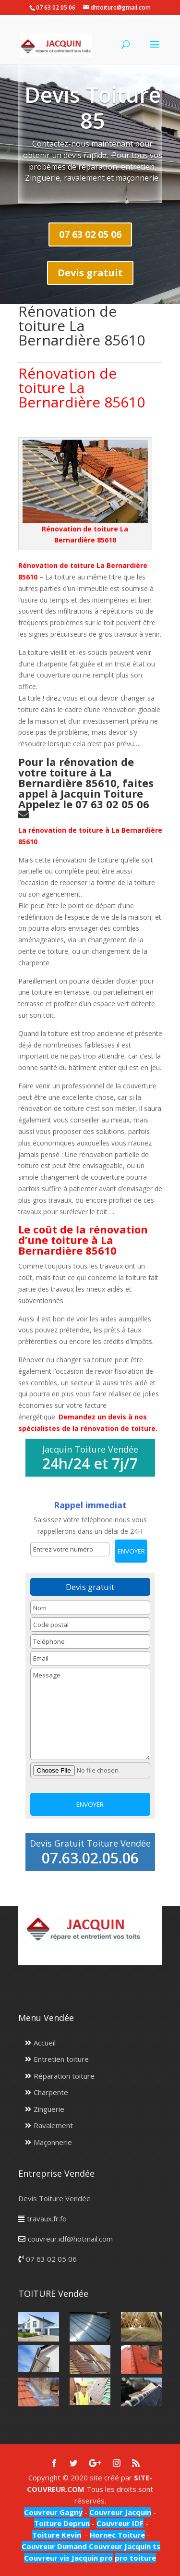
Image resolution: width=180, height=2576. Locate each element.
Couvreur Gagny (53, 2512)
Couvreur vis (47, 2558)
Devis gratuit (90, 272)
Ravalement (53, 2125)
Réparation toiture (64, 2076)
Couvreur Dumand (54, 2546)
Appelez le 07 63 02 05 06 (85, 804)
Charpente (51, 2092)
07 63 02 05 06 (90, 234)
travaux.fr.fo (47, 2218)
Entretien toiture (61, 2059)
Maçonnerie (53, 2142)
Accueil (45, 2042)
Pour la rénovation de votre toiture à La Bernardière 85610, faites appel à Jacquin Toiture (86, 777)
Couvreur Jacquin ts (123, 2546)
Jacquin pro (91, 2558)
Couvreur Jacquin (120, 2512)
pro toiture (135, 2558)
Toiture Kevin (56, 2534)
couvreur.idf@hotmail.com (70, 2238)
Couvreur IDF (120, 2523)
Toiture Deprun (62, 2523)
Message (90, 1714)
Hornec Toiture (117, 2534)
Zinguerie (49, 2109)
